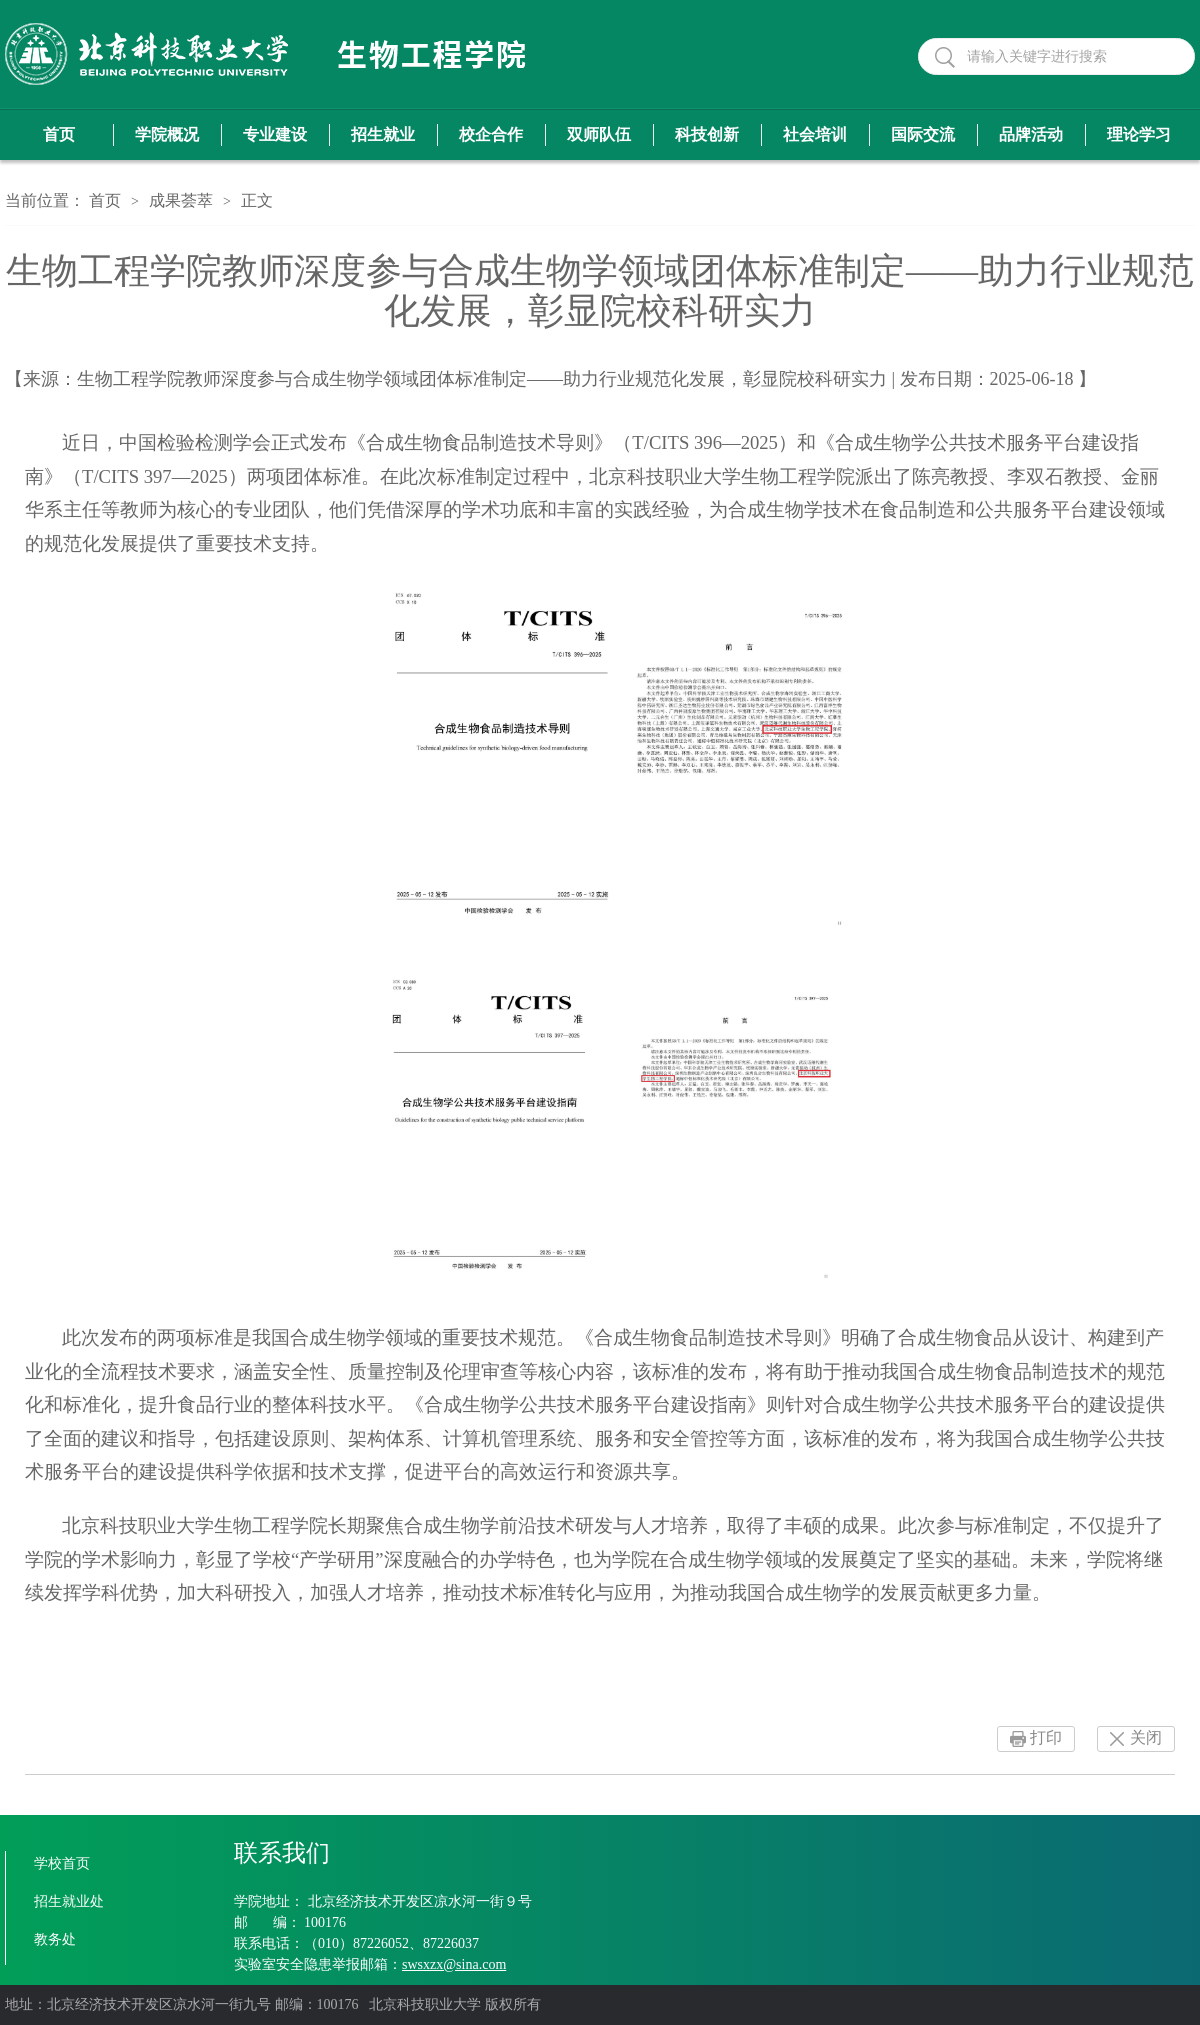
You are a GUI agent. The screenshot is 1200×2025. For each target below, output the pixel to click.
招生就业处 (69, 1901)
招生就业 (383, 134)
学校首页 (62, 1863)
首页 (59, 134)
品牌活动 (1031, 134)
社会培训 (815, 134)
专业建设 (275, 134)
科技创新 (707, 134)
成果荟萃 (181, 200)
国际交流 (923, 134)
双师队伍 (599, 134)
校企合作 (491, 134)
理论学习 (1139, 134)
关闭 (1146, 1737)
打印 (1046, 1737)
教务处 (55, 1939)
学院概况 (167, 134)
